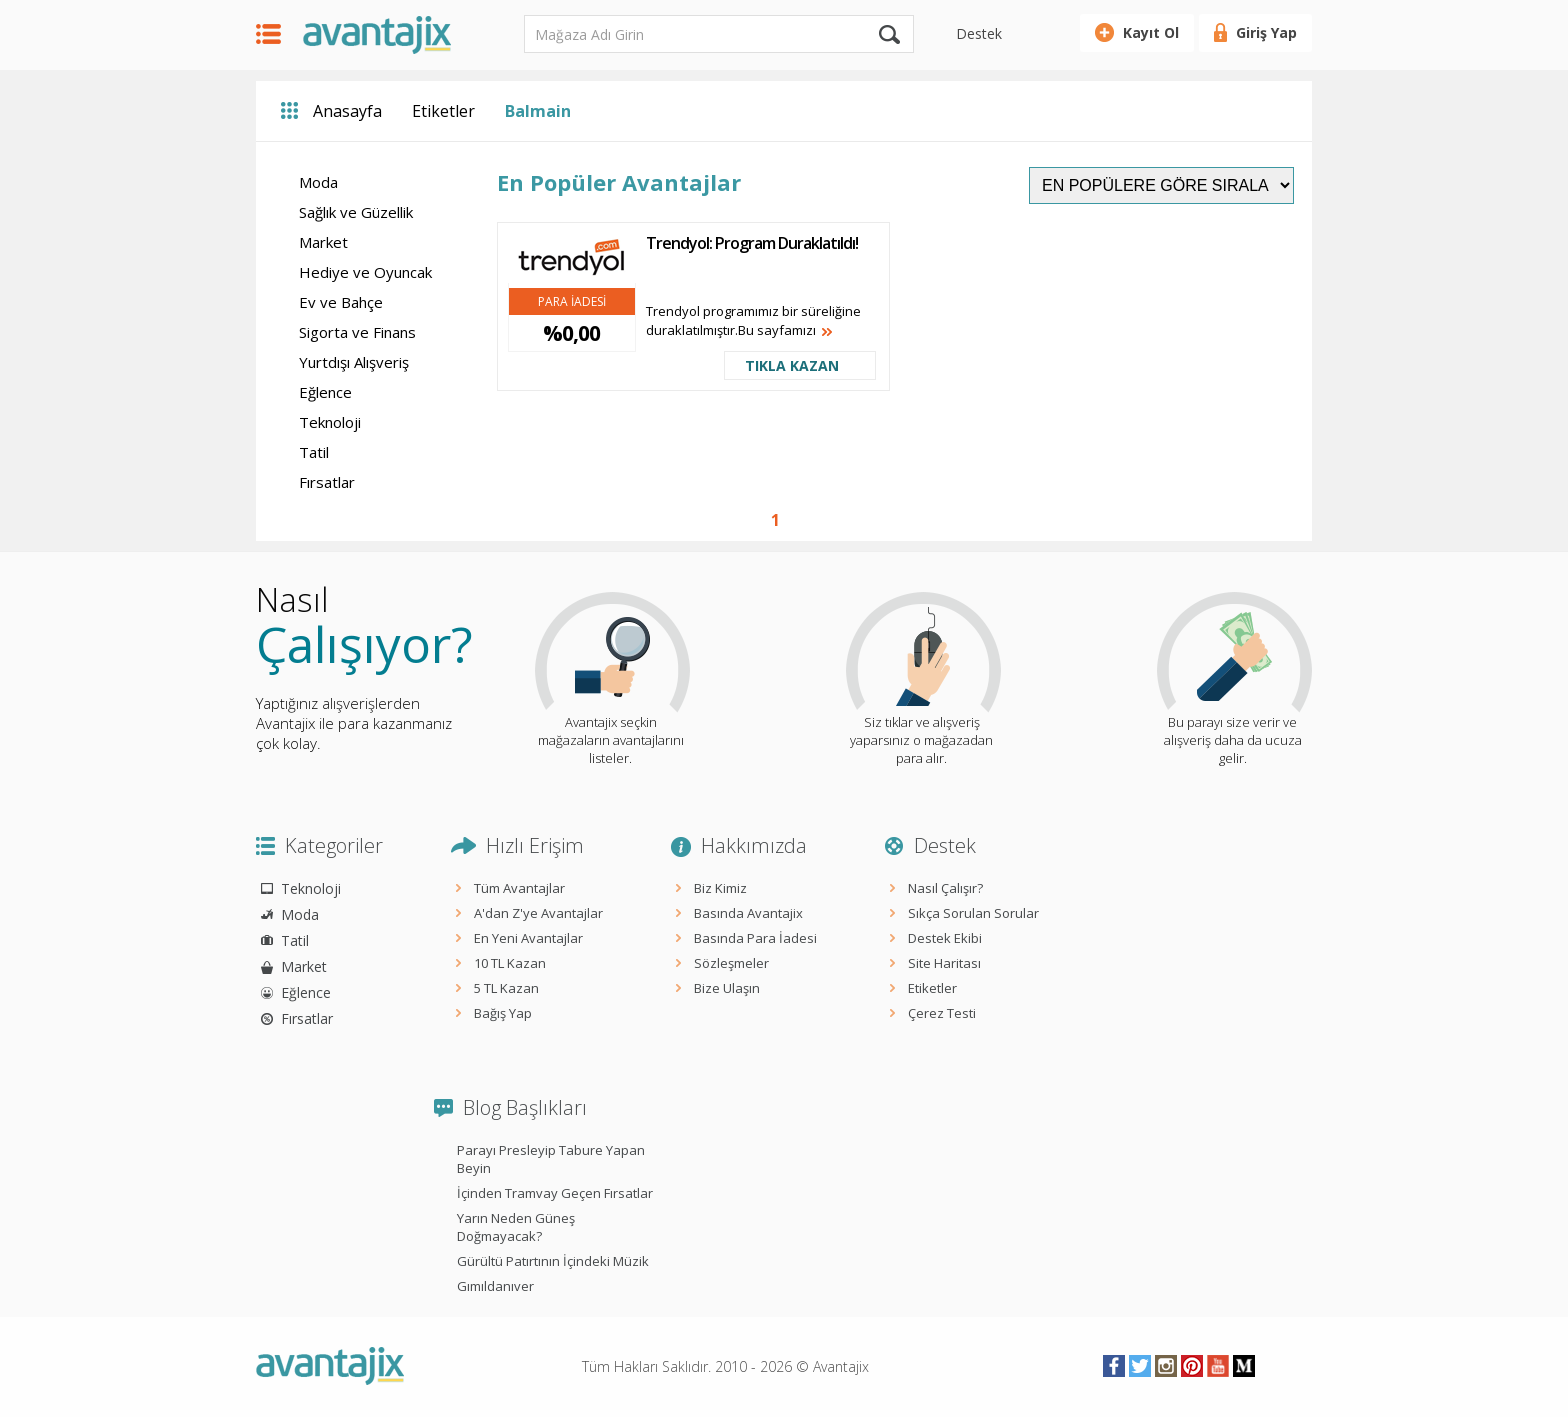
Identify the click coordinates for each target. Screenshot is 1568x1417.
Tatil (314, 452)
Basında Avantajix (748, 913)
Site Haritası (944, 963)
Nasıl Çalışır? (945, 888)
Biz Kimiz (720, 888)
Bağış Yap (503, 1013)
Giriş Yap (1266, 32)
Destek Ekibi (945, 938)
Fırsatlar (327, 482)
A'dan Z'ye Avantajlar (538, 913)
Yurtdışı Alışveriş (354, 362)
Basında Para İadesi (755, 938)
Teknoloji (330, 422)
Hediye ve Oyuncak (365, 272)
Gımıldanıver (495, 1286)
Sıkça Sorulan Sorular (973, 913)
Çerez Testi (942, 1013)
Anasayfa (347, 111)
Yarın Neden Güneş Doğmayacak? (516, 1227)
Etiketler (443, 111)
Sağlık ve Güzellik (356, 212)
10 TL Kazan (510, 963)
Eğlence (325, 392)
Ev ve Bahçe (341, 302)
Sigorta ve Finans (357, 332)
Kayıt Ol (1151, 32)
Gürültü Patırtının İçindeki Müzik (553, 1261)
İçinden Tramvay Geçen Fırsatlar (555, 1193)
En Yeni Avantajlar (528, 938)
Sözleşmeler (731, 963)
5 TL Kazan (506, 988)
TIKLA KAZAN (792, 365)
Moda (318, 182)
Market (323, 242)
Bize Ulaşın (727, 988)
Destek (979, 33)
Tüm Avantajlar (519, 888)
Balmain (538, 111)
